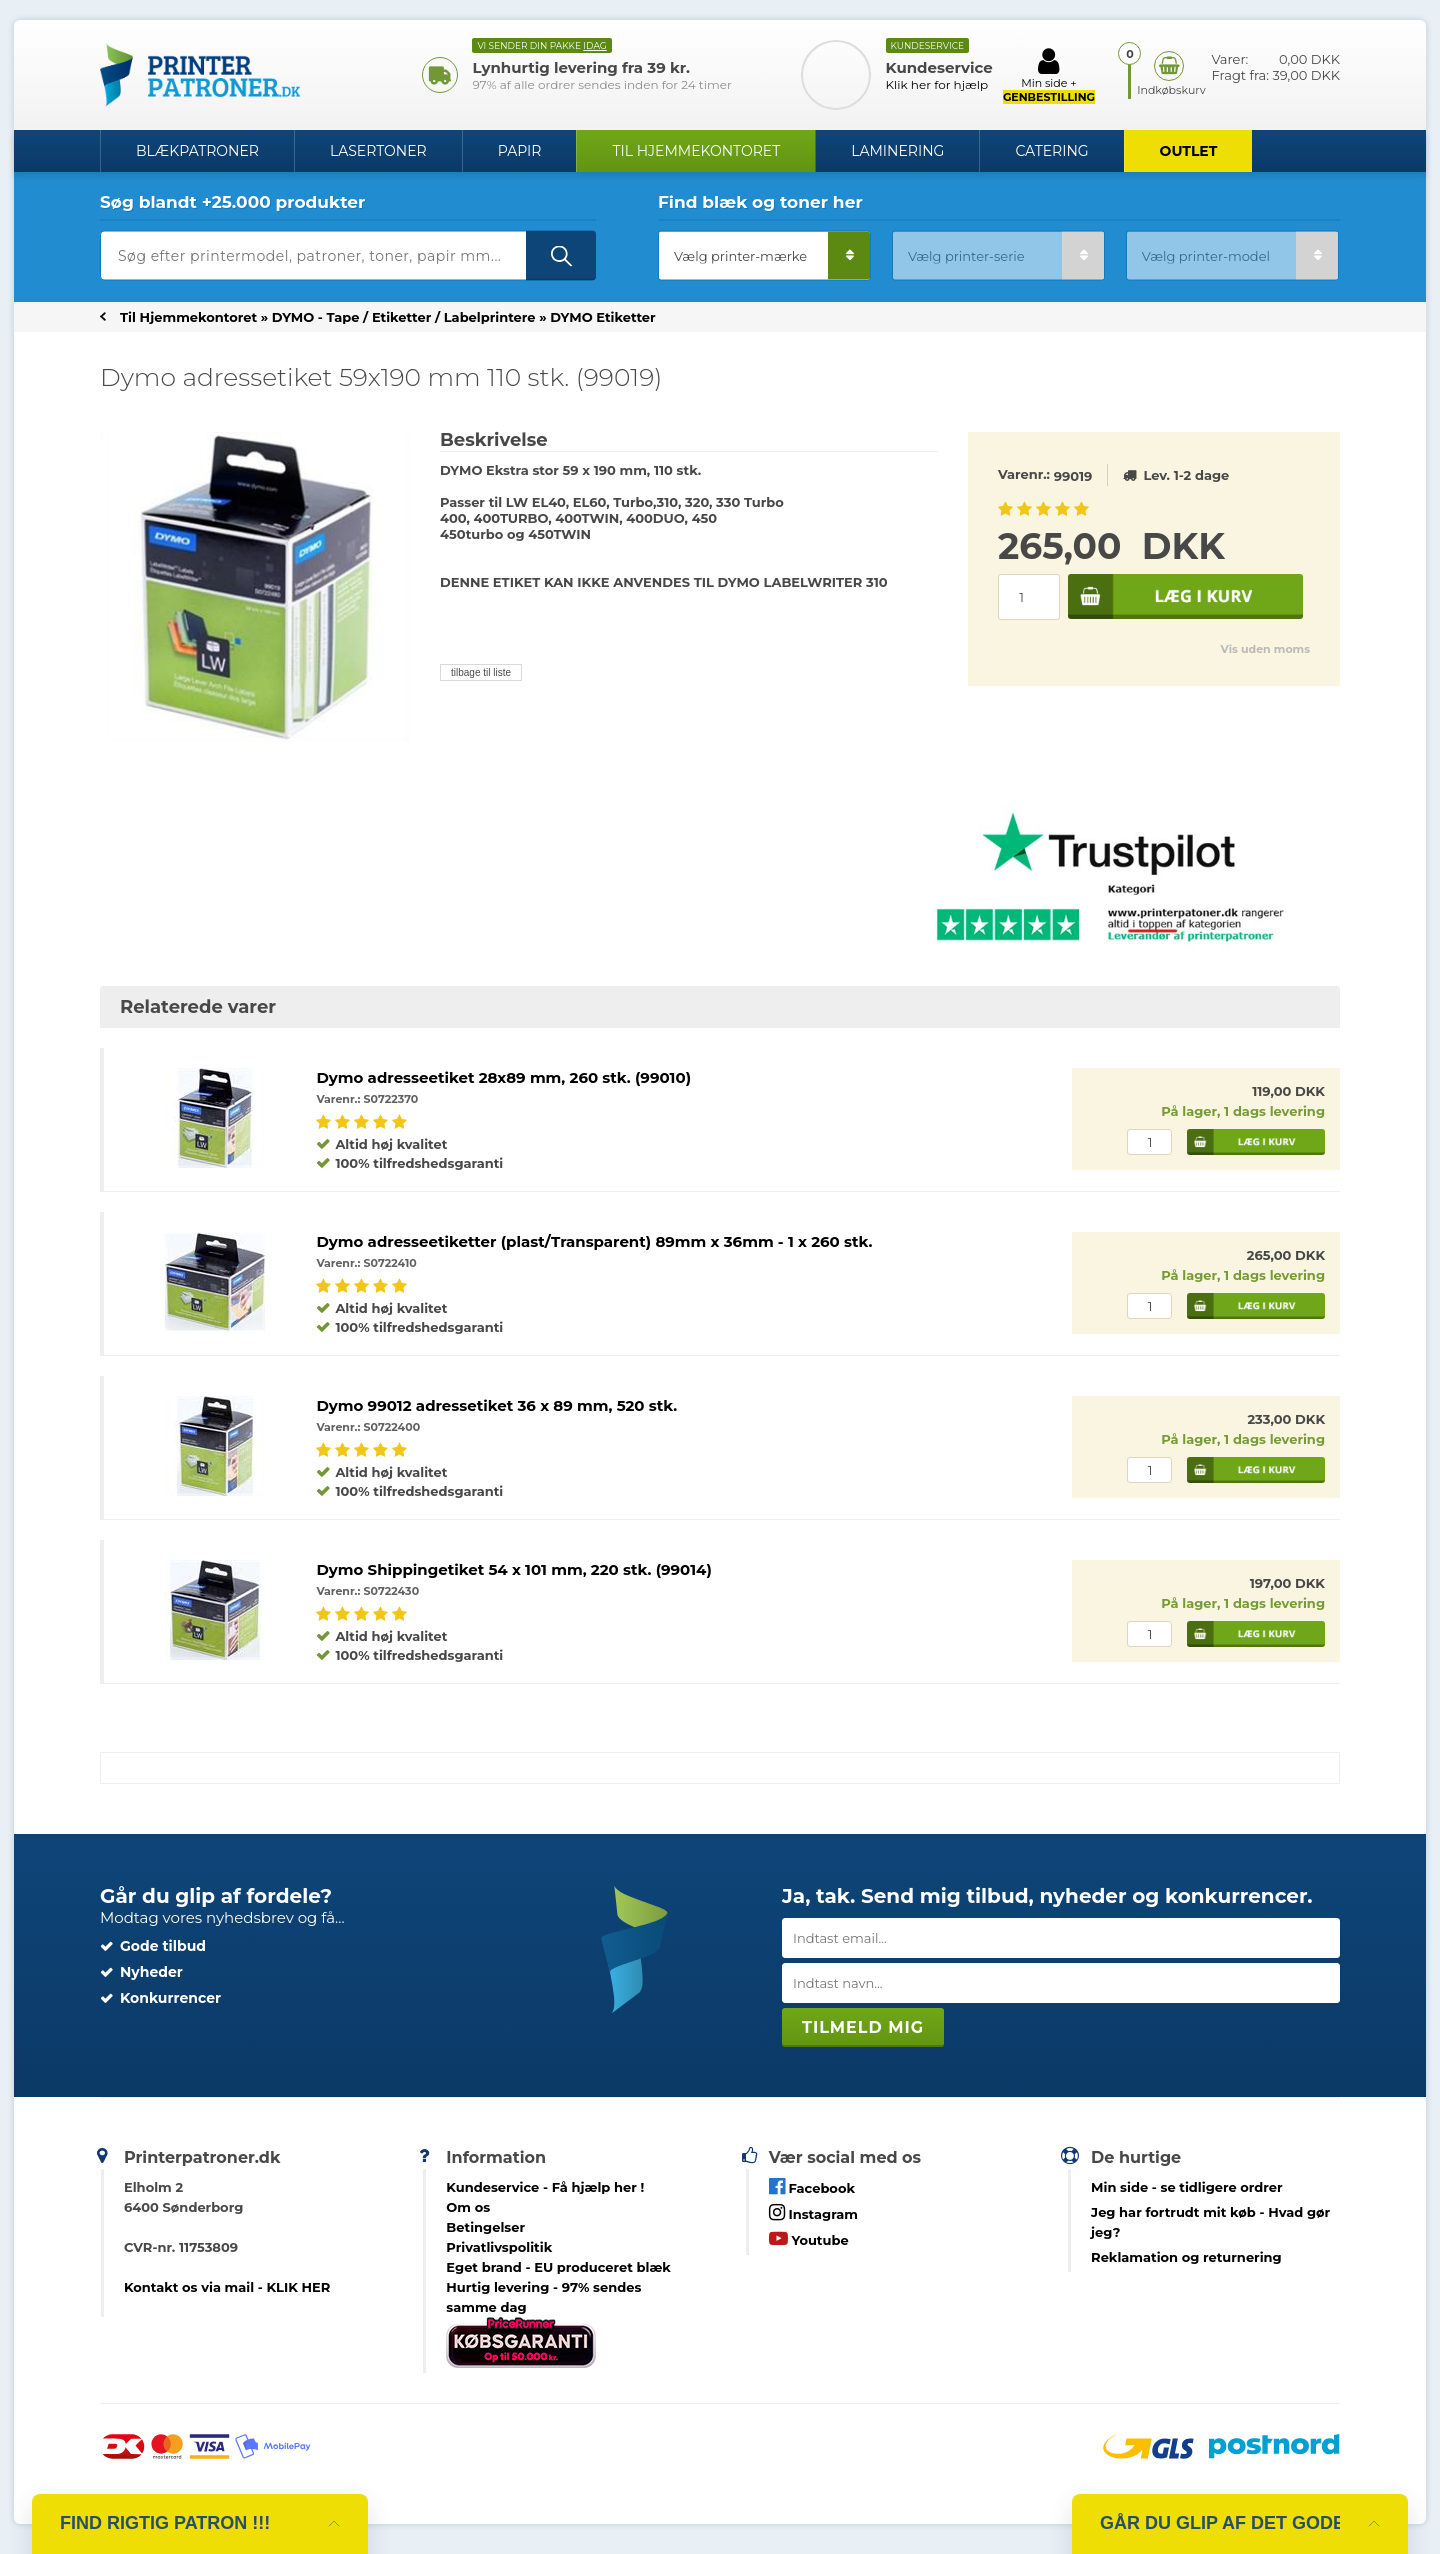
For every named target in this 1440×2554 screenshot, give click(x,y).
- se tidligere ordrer (1187, 2187)
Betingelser (485, 2227)
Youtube (809, 2238)
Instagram (813, 2212)
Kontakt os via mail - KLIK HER (227, 2287)
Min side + (1049, 75)
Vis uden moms (1265, 649)
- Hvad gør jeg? (1210, 2222)
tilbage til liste (481, 672)
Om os (468, 2207)
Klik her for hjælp (937, 84)
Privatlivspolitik (499, 2247)
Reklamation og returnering (1186, 2257)
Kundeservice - (545, 2187)
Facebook (812, 2186)
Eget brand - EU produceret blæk (558, 2267)
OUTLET (1189, 151)
